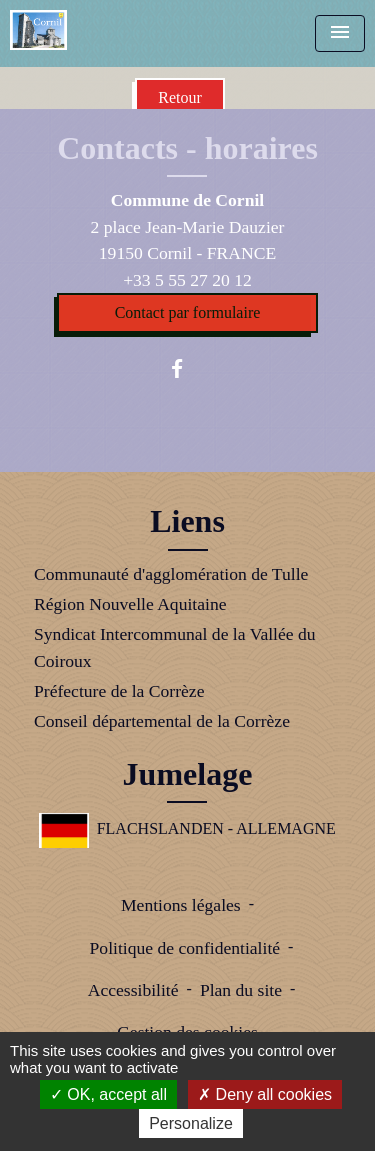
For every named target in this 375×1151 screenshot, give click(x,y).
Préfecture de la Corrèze (119, 691)
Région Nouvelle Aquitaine (130, 604)
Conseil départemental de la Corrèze (162, 721)
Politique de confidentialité (185, 948)
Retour (180, 97)
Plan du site (241, 990)
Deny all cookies (265, 1094)
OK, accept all (108, 1094)
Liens (187, 521)
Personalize (191, 1123)
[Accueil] (38, 30)
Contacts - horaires (187, 148)
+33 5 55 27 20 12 (187, 280)
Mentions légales (181, 905)
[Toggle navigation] (340, 33)
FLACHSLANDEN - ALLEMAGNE (187, 828)
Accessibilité (133, 990)
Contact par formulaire (188, 312)
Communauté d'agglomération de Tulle (171, 574)
